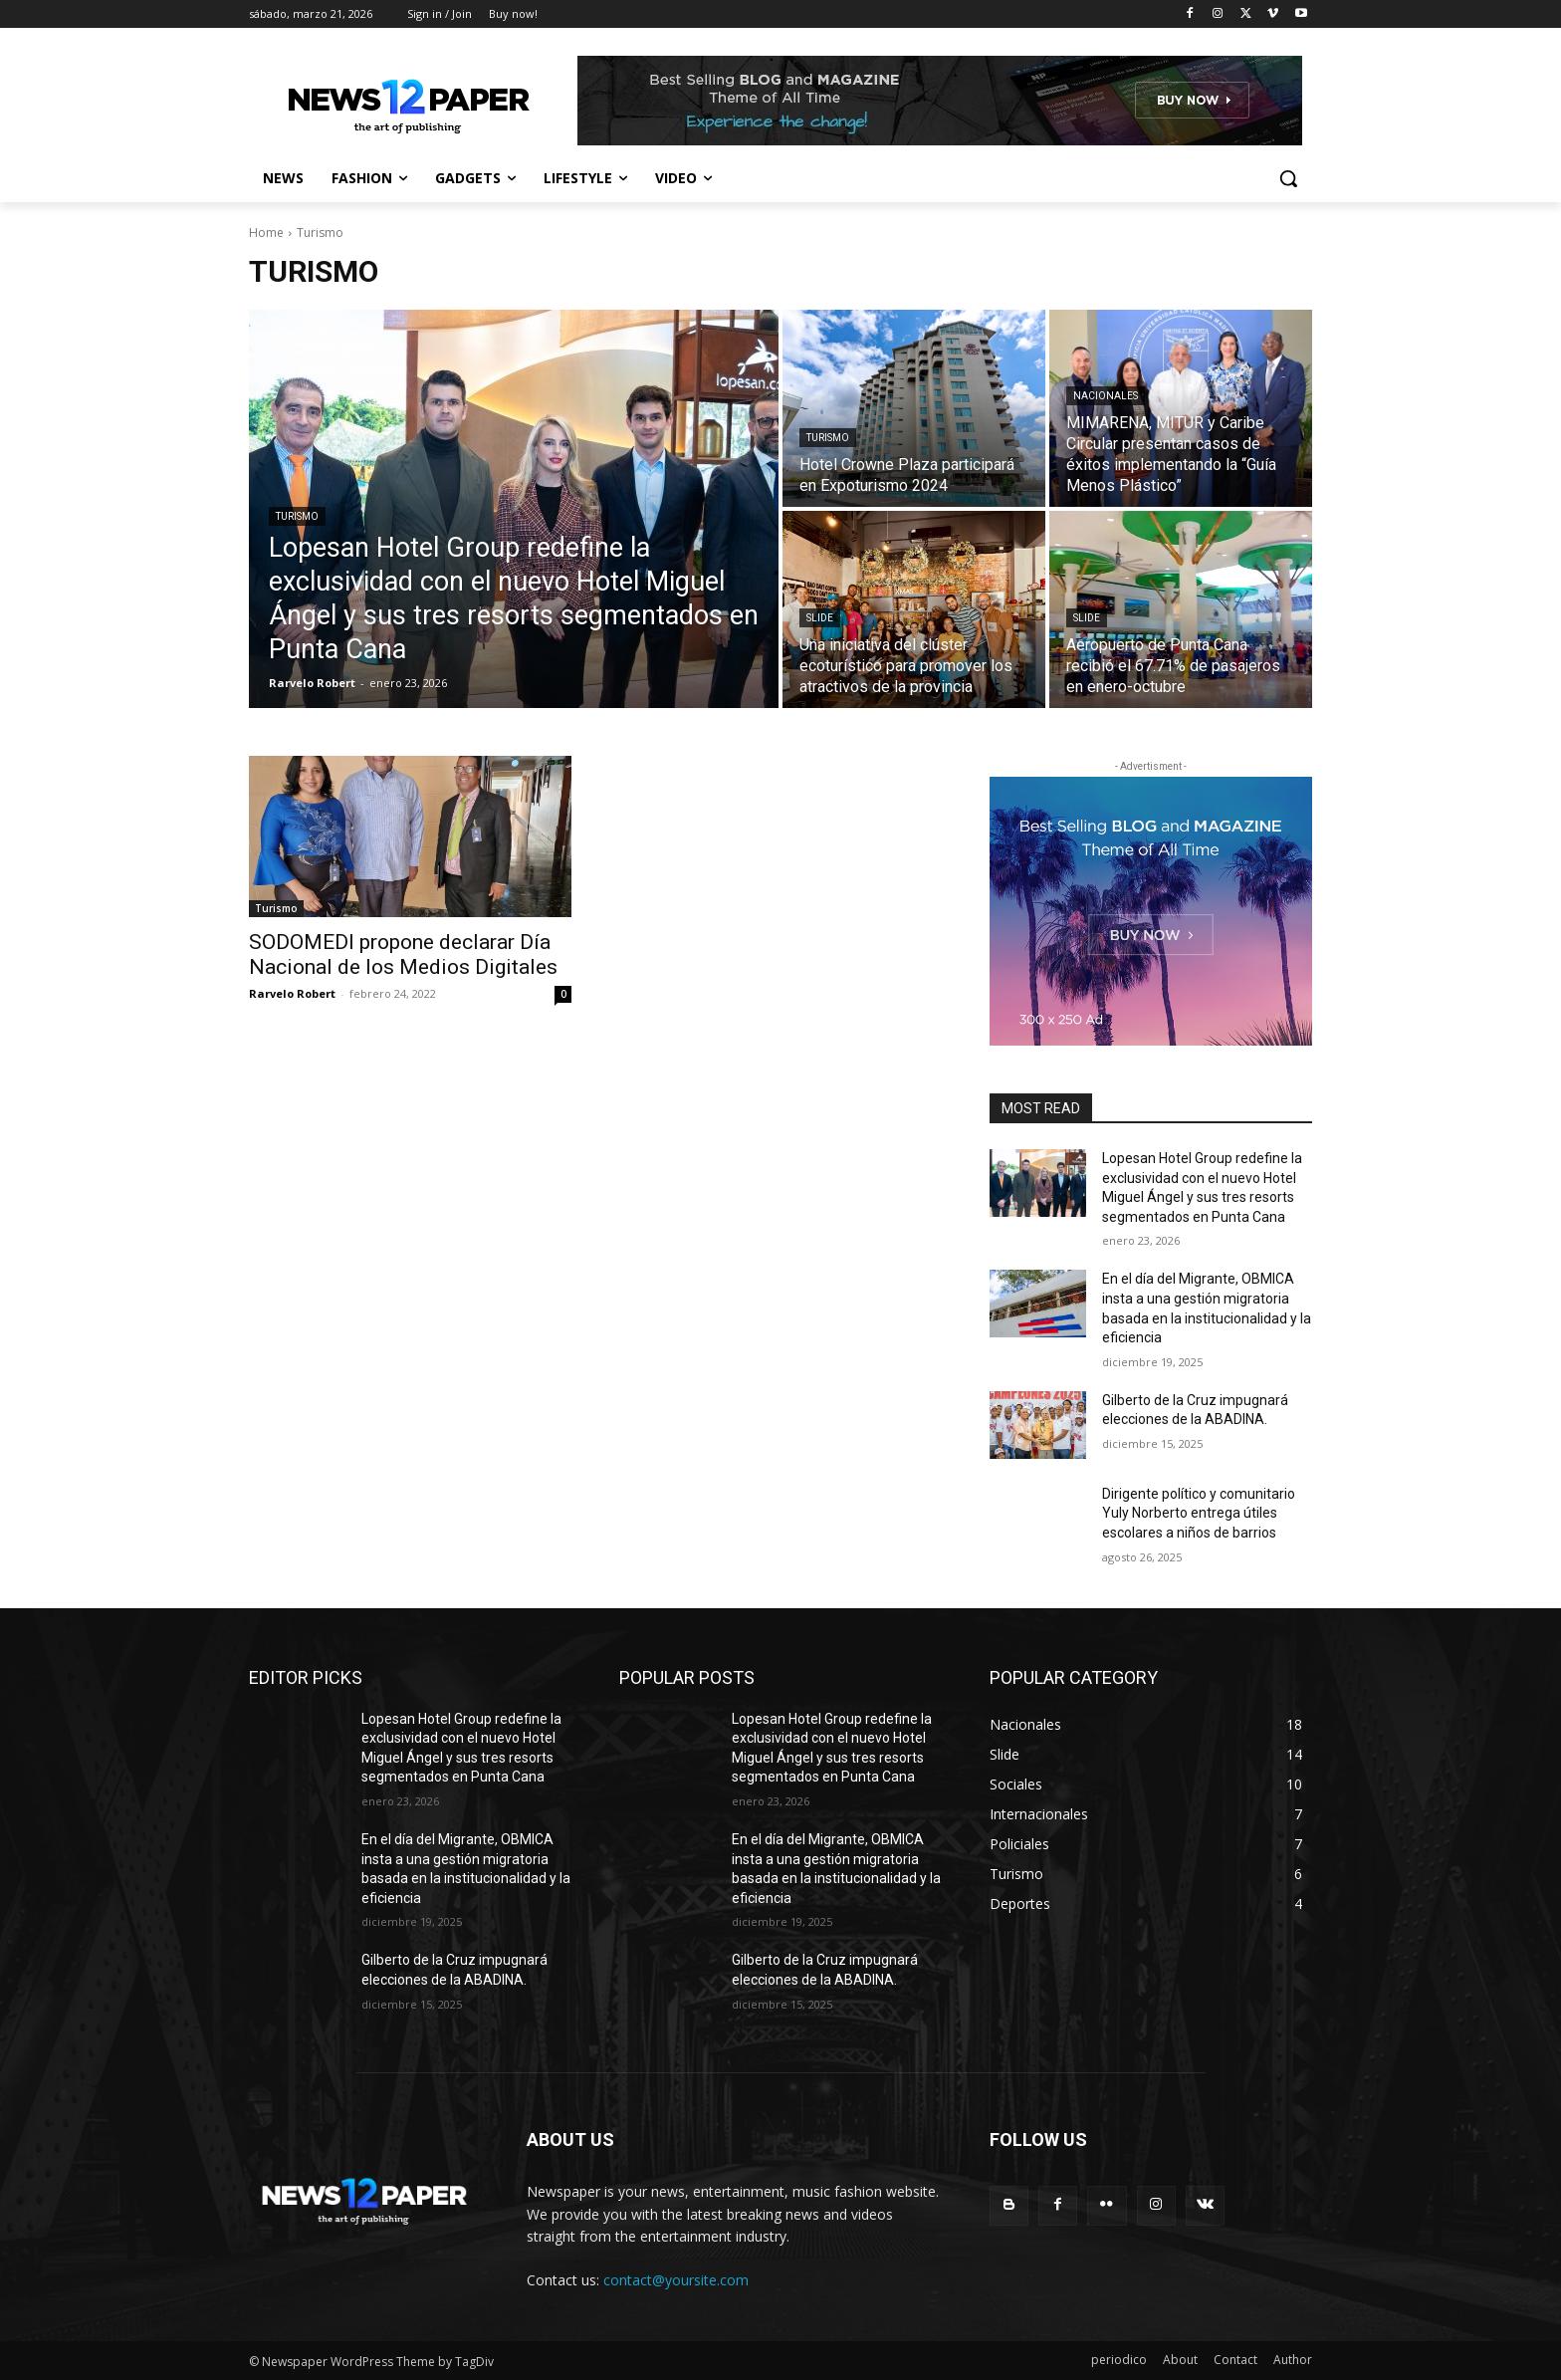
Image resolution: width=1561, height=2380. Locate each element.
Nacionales (1105, 395)
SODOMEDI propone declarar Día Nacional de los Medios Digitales (403, 954)
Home (266, 232)
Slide (819, 617)
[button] (1288, 178)
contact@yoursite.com (676, 2279)
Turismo (297, 516)
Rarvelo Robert (292, 993)
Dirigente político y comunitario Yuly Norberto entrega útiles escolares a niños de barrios (1198, 1513)
